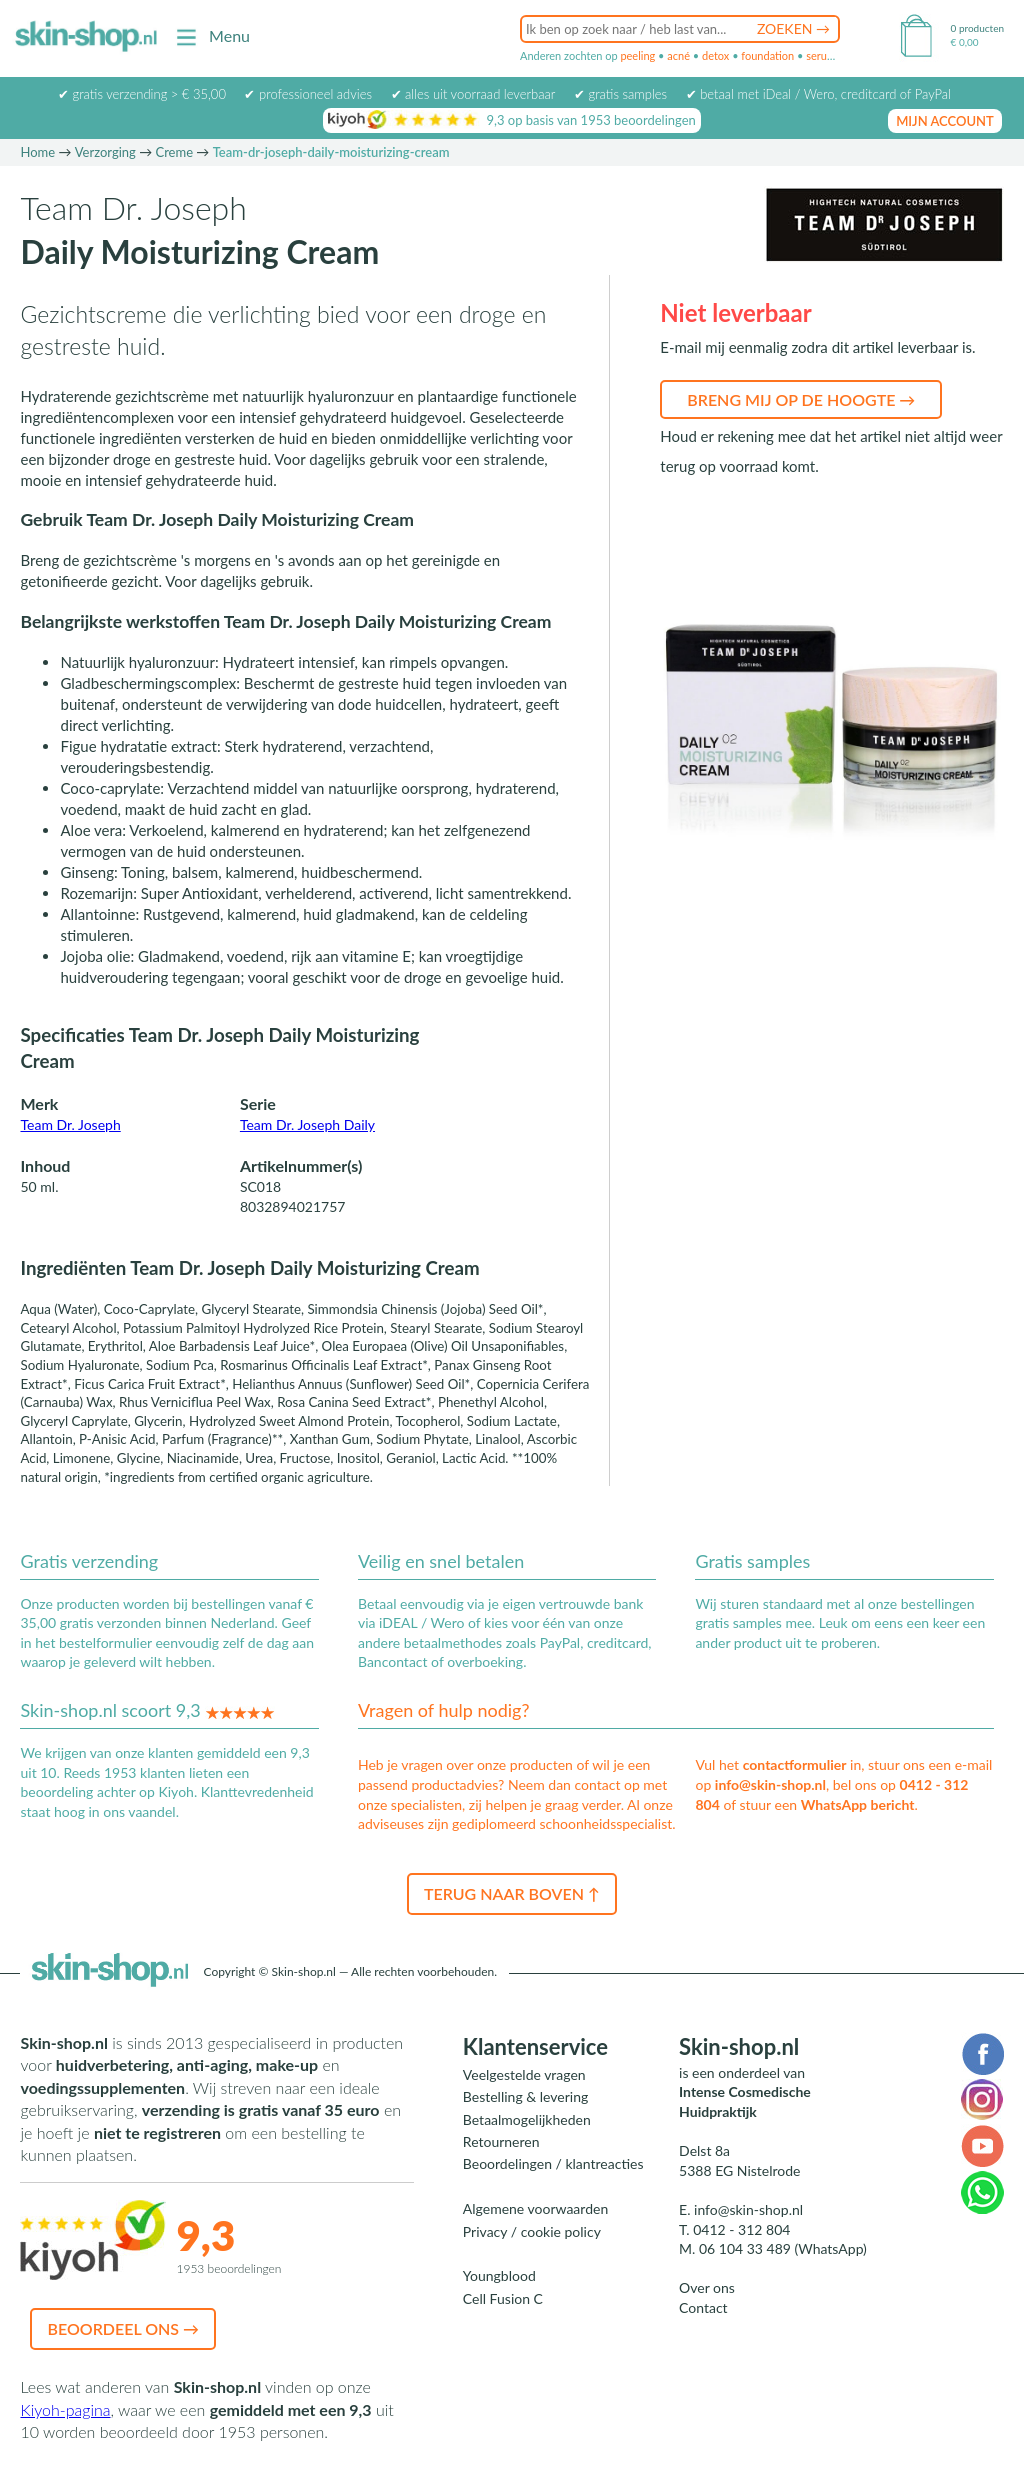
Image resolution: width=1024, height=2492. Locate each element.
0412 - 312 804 (741, 2229)
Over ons (707, 2287)
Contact (703, 2307)
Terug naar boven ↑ (512, 1893)
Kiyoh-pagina (65, 2409)
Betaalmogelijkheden (527, 2119)
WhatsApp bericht (858, 1804)
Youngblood (499, 2275)
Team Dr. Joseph (70, 1124)
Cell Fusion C (503, 2298)
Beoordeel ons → (123, 2328)
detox (715, 55)
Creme (174, 152)
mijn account (945, 121)
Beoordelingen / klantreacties (553, 2163)
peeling (637, 55)
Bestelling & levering (525, 2096)
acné (678, 55)
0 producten (977, 28)
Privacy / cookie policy (532, 2231)
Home (37, 152)
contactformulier (795, 1764)
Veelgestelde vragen (524, 2074)
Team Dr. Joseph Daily (307, 1124)
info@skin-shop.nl (770, 1784)
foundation (767, 55)
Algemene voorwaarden (535, 2208)
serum (821, 55)
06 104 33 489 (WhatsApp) (783, 2248)
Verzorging (105, 152)
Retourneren (501, 2141)
